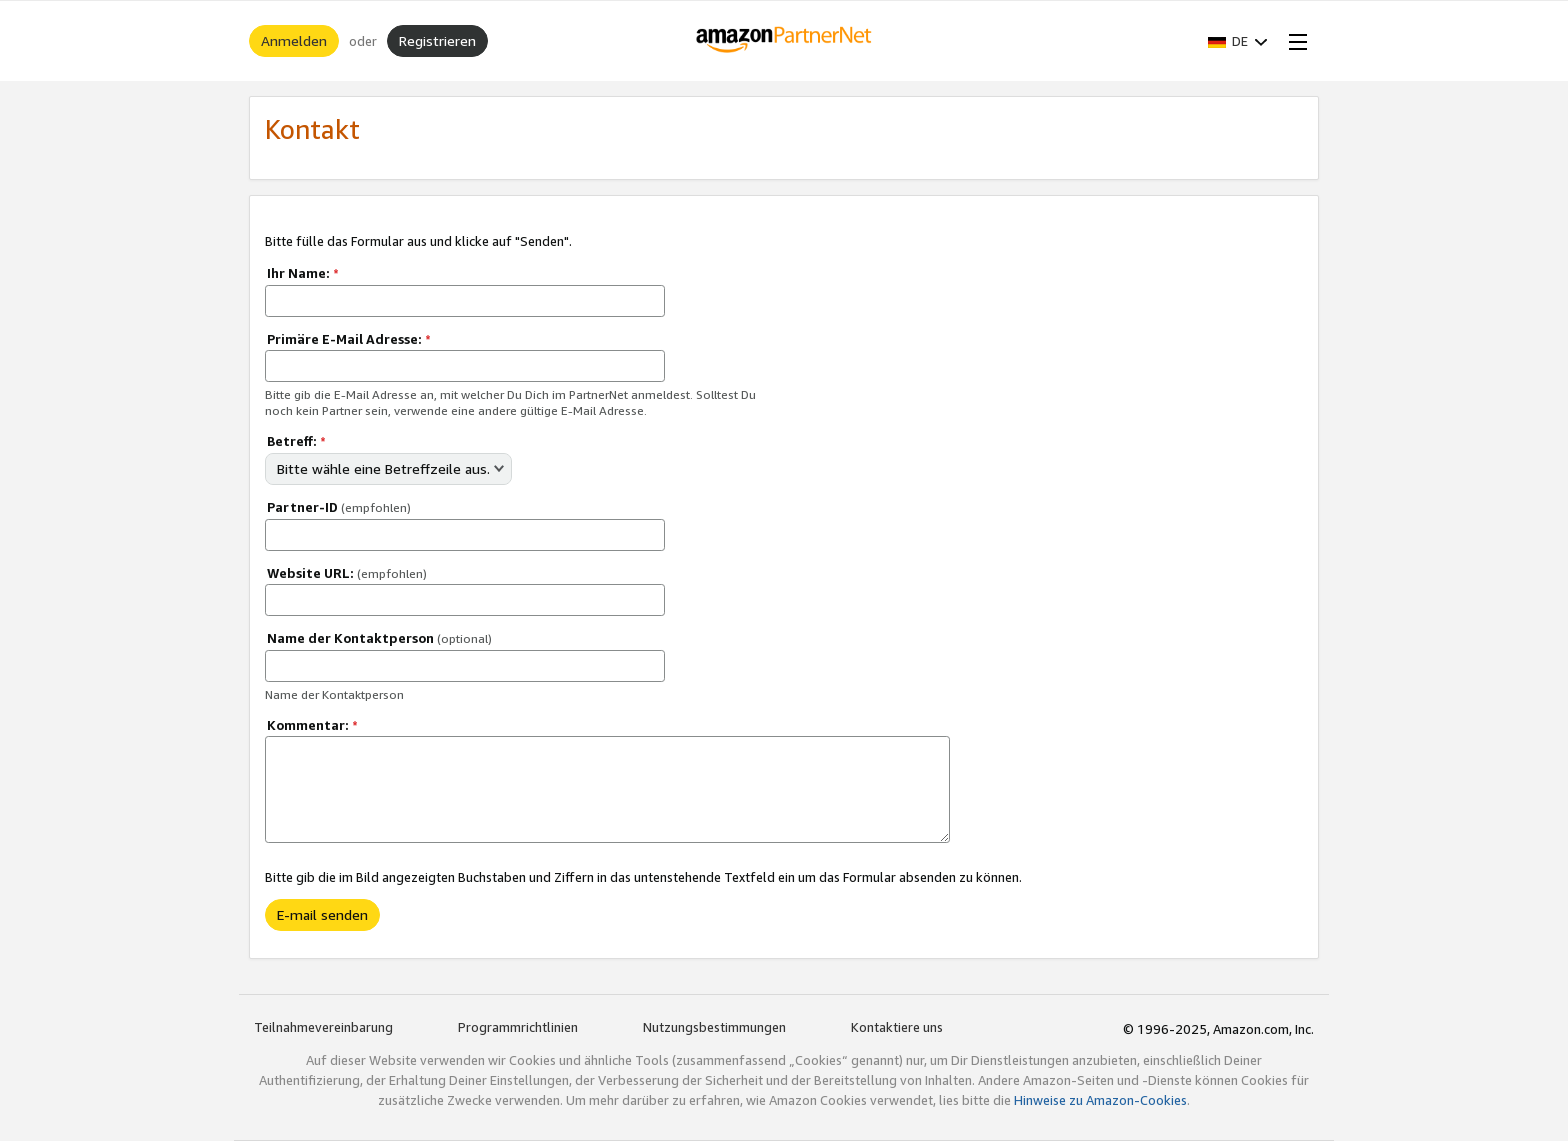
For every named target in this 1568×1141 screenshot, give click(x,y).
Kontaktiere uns (897, 1027)
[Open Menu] (1294, 41)
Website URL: (347, 573)
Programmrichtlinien (518, 1027)
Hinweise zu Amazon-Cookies (1100, 1100)
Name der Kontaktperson (379, 638)
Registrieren (437, 40)
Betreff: (296, 441)
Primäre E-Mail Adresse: (349, 339)
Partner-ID (339, 507)
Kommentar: (312, 725)
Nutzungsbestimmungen (714, 1027)
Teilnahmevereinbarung (323, 1027)
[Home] (784, 41)
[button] (1238, 41)
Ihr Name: (303, 273)
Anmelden (294, 40)
